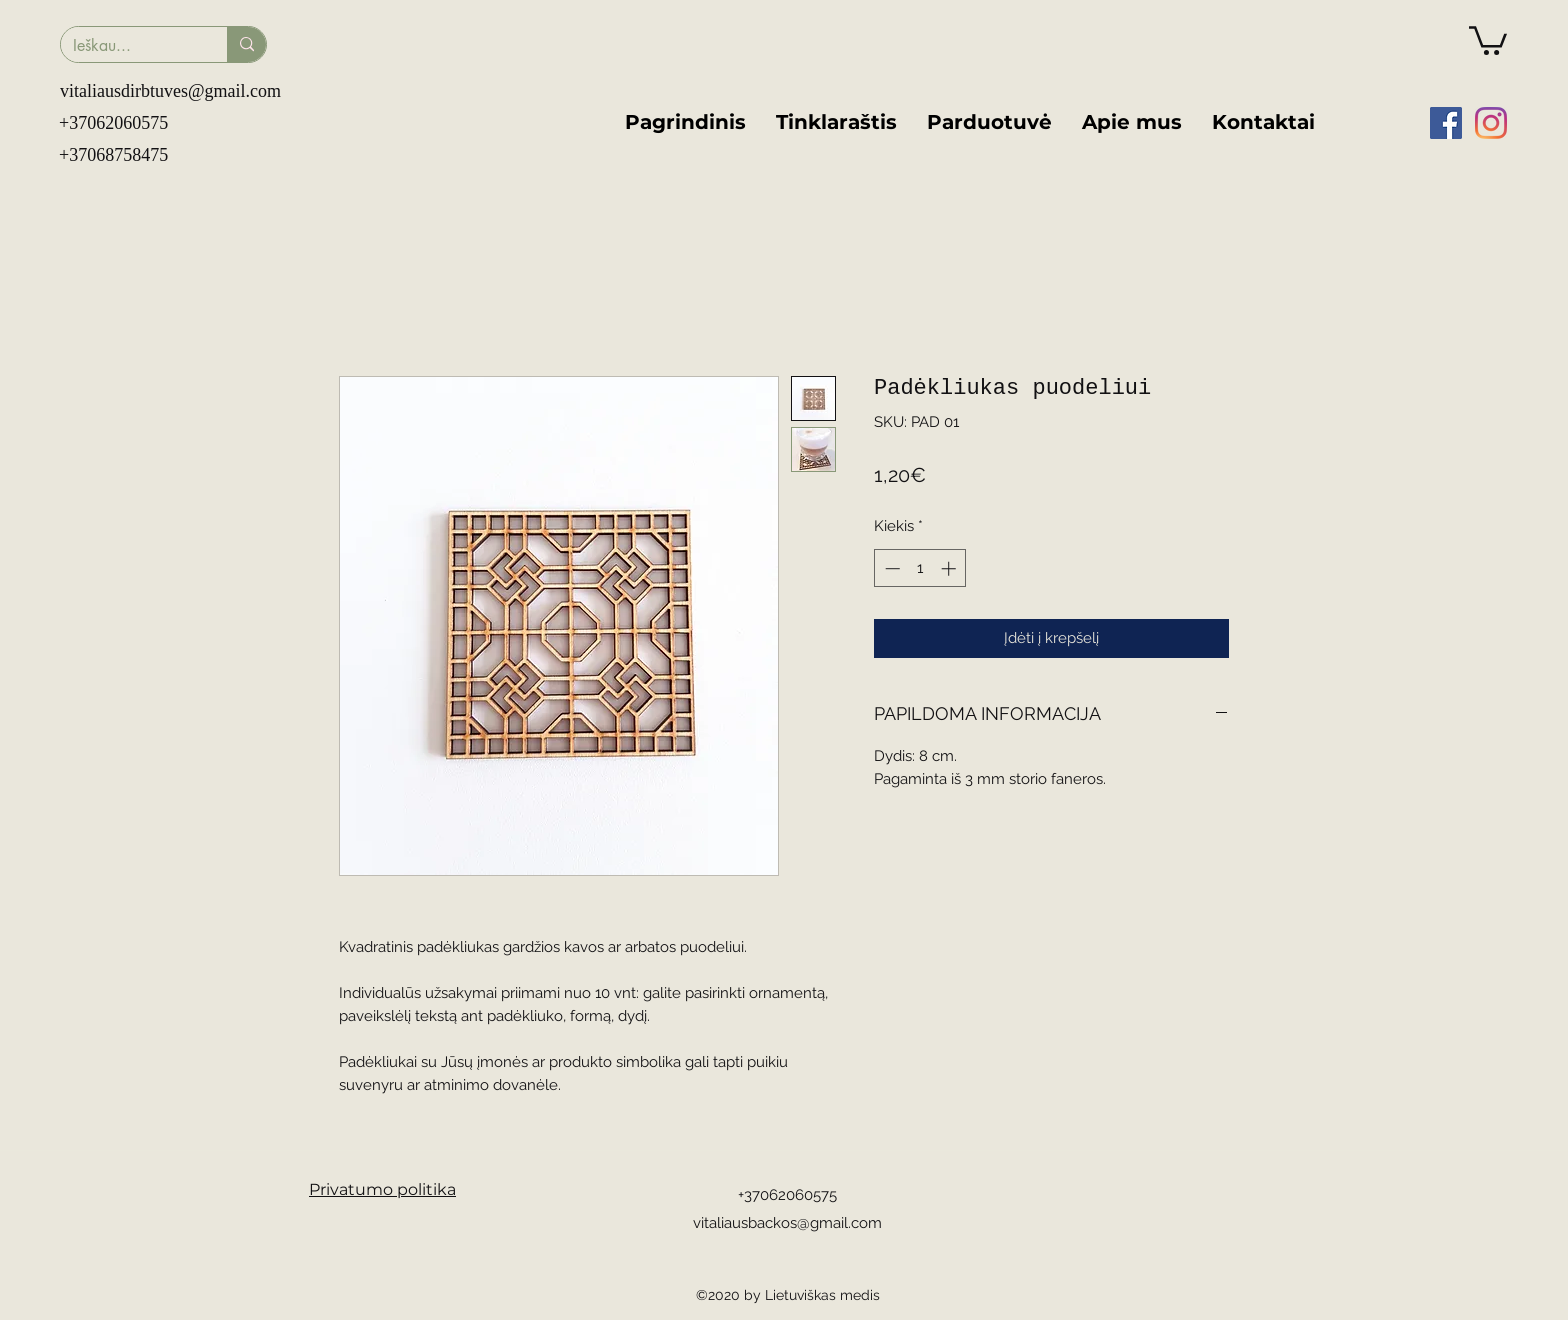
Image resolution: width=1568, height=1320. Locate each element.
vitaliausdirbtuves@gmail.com (170, 91)
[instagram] (1491, 123)
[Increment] (950, 568)
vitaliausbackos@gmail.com (787, 1223)
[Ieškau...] (129, 46)
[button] (1488, 39)
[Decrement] (890, 568)
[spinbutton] (920, 568)
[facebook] (1446, 123)
